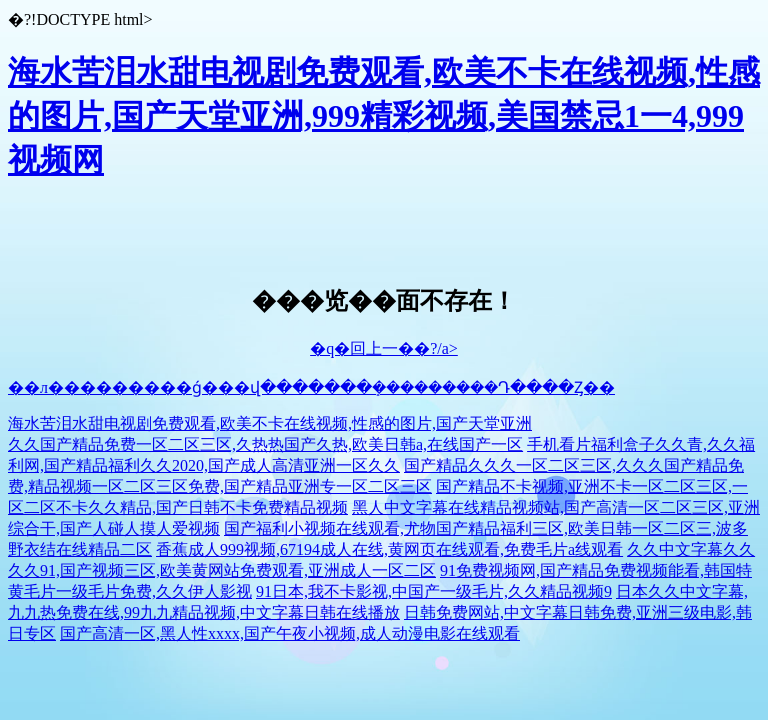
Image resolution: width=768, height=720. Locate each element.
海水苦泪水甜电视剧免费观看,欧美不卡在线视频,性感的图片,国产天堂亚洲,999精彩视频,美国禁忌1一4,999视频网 (384, 116)
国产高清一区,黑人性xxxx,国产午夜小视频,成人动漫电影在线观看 (290, 633)
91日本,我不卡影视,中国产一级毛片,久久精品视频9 (434, 591)
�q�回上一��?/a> (384, 348)
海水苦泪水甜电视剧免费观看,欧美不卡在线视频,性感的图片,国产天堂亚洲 (270, 423)
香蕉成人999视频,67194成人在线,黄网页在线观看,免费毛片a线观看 (389, 549)
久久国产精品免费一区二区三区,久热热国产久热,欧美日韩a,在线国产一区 (265, 444)
